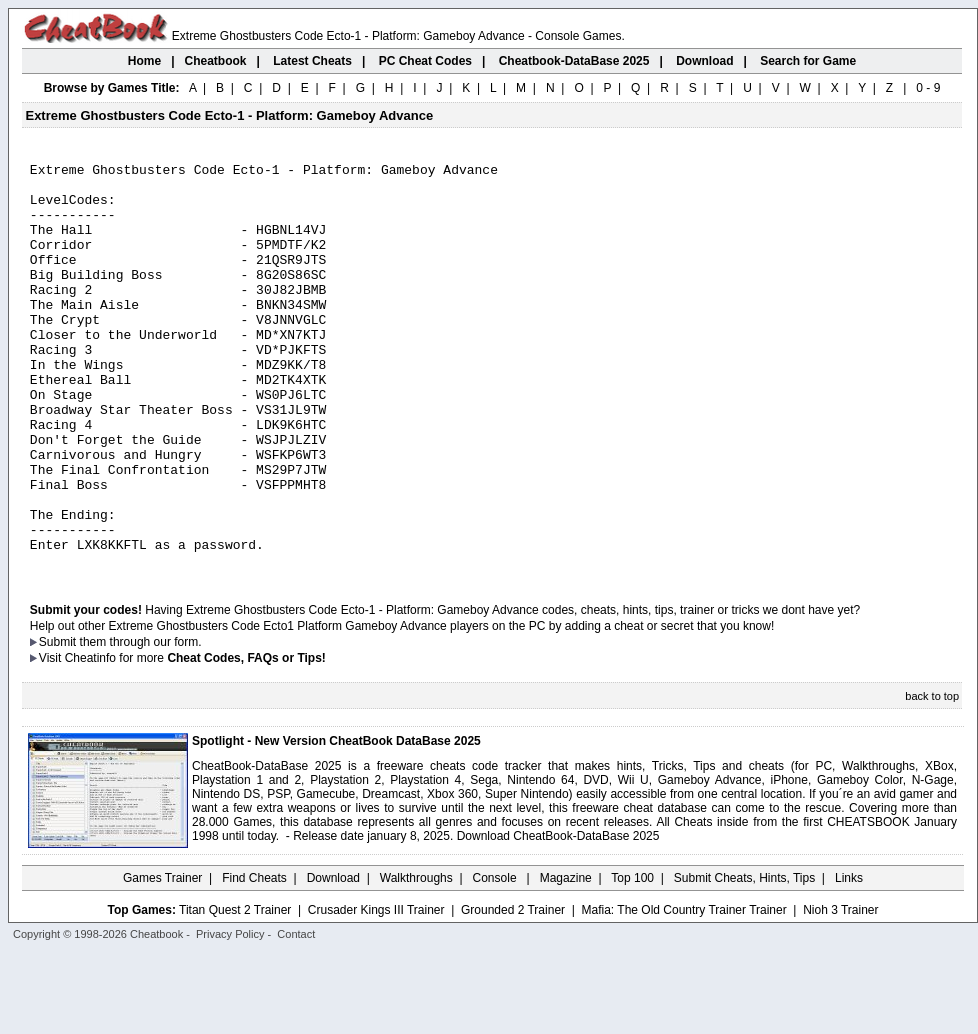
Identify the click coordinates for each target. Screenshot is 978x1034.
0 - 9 (928, 88)
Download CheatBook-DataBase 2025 (558, 917)
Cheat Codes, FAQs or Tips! (246, 739)
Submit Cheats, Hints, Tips (744, 959)
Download (333, 959)
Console (496, 959)
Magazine (566, 959)
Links (849, 959)
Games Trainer (162, 959)
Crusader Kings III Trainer (376, 991)
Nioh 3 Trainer (840, 991)
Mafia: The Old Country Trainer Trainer (684, 991)
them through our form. (141, 723)
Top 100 (632, 959)
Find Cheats (254, 959)
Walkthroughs (416, 959)
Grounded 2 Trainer (513, 991)
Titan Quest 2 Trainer (235, 991)
